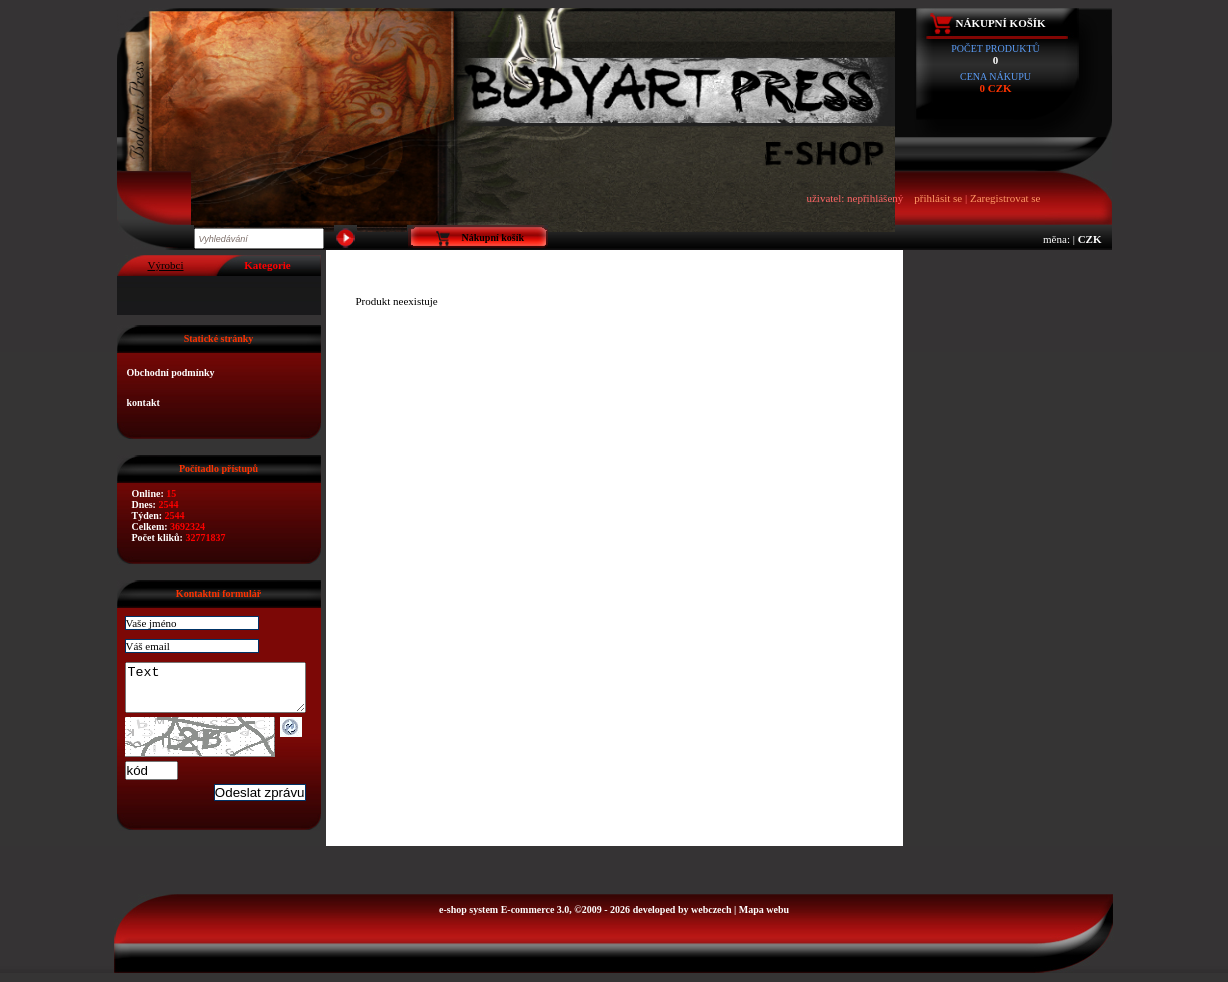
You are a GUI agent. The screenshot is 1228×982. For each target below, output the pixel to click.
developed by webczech (682, 918)
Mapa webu (764, 918)
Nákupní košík (1001, 23)
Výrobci (165, 265)
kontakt (143, 402)
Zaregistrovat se (1005, 198)
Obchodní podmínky (171, 372)
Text (225, 692)
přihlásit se (938, 198)
